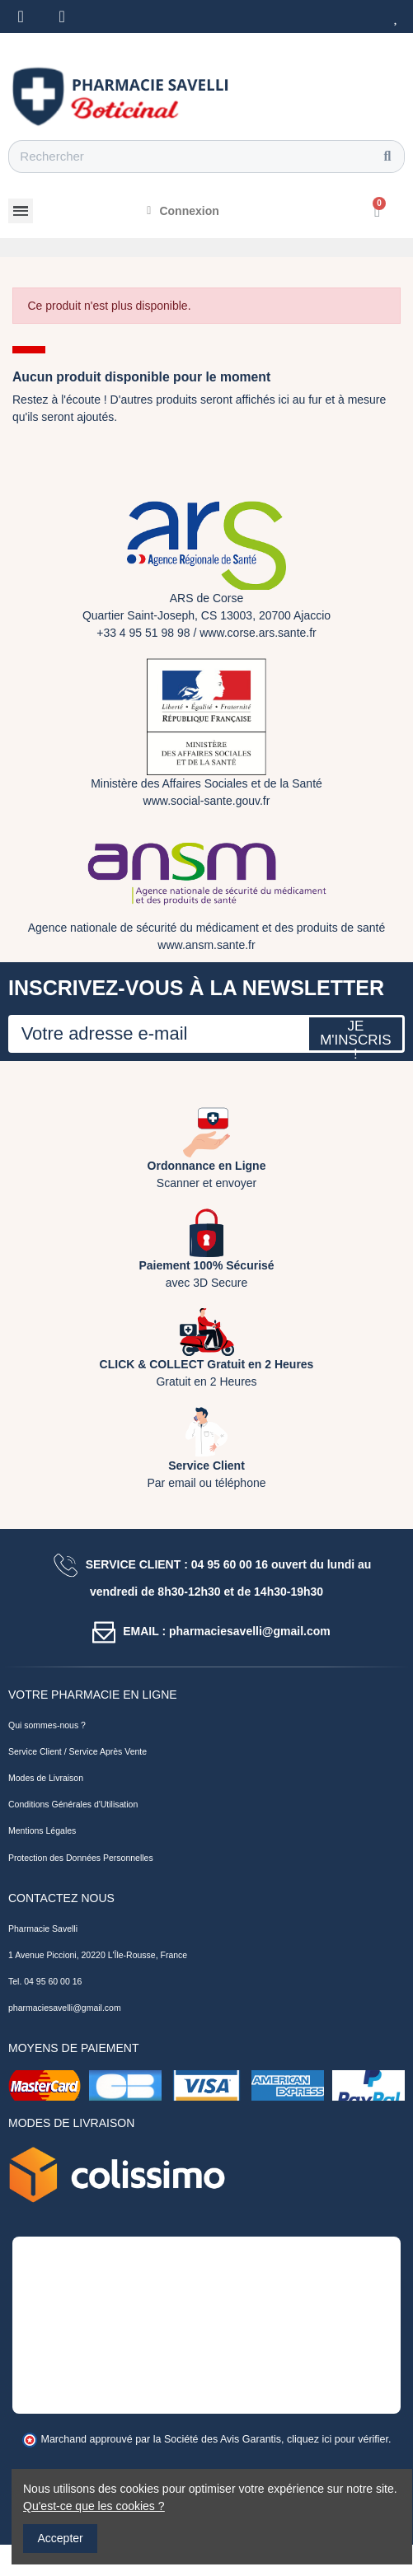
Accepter (60, 2538)
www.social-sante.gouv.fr (206, 800)
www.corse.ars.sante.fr (258, 632)
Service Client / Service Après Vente (77, 1751)
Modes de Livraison (45, 1778)
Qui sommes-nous (43, 1725)
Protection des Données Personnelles (80, 1858)
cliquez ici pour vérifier (337, 2439)
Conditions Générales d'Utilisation (73, 1804)
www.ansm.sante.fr (206, 944)
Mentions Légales (42, 1830)
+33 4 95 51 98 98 (143, 632)
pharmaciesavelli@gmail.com (64, 2008)
